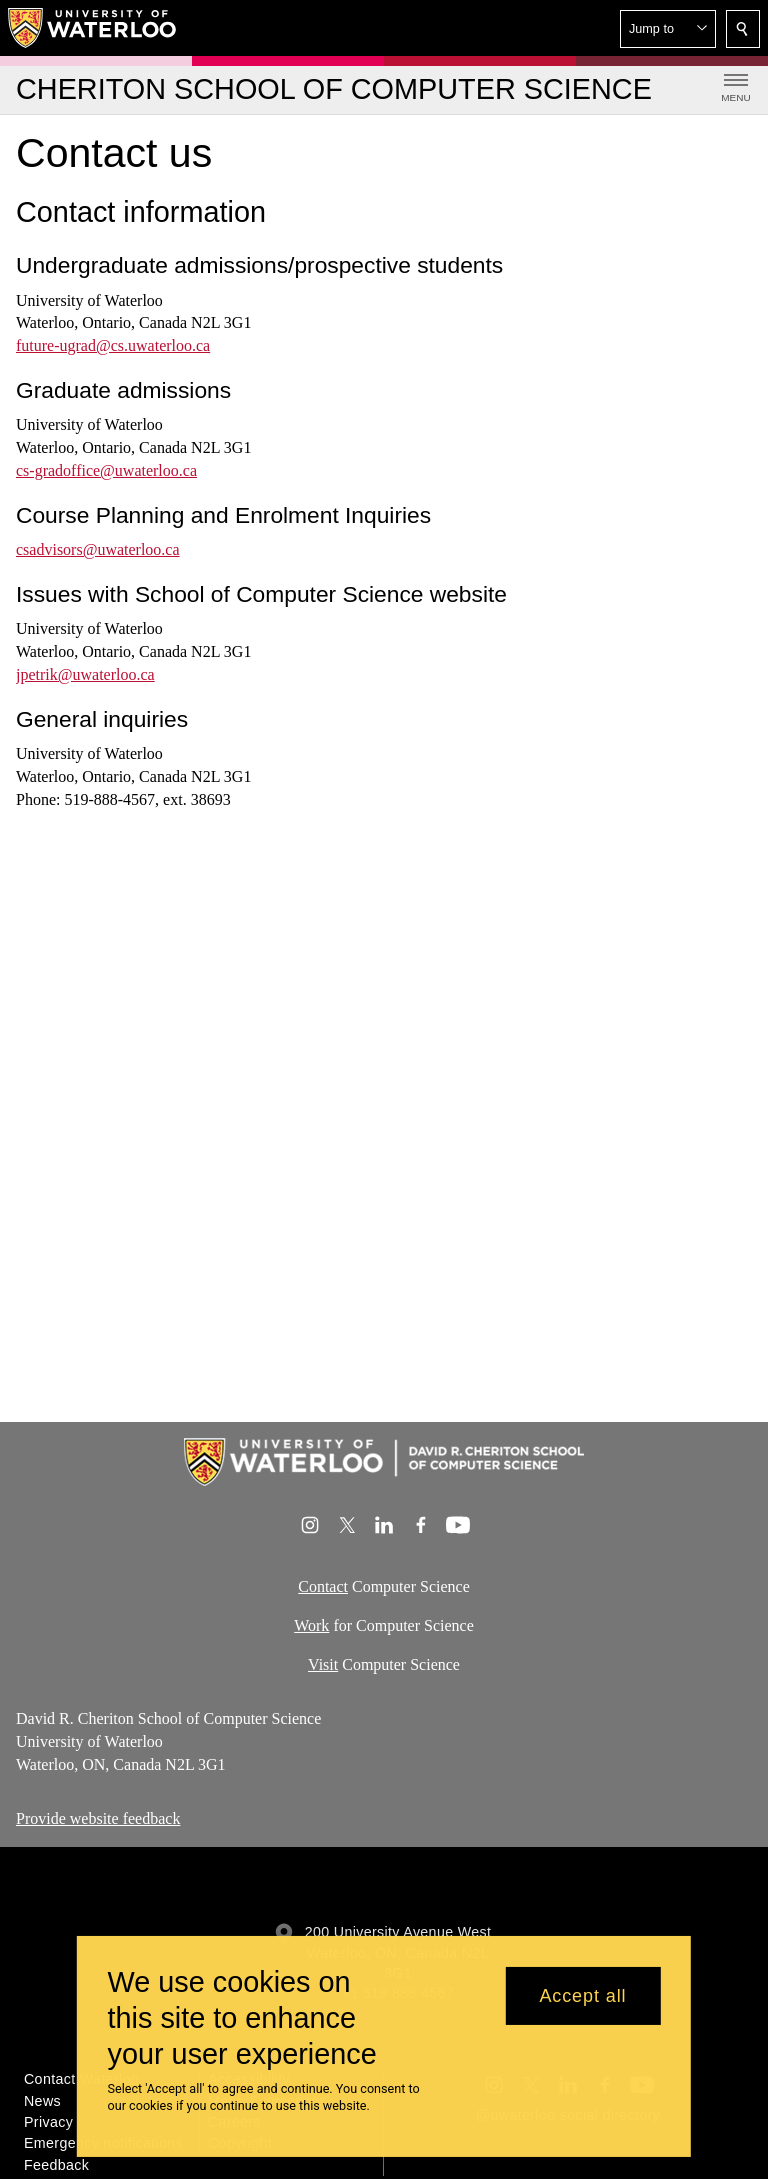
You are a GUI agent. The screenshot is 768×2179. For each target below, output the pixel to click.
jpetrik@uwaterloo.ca (85, 674)
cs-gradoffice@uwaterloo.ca (106, 470)
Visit (323, 1663)
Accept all (582, 1996)
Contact (323, 1586)
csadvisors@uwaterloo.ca (98, 549)
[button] (668, 29)
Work (311, 1624)
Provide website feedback (98, 1818)
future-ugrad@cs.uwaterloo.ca (113, 345)
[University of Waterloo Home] (93, 28)
